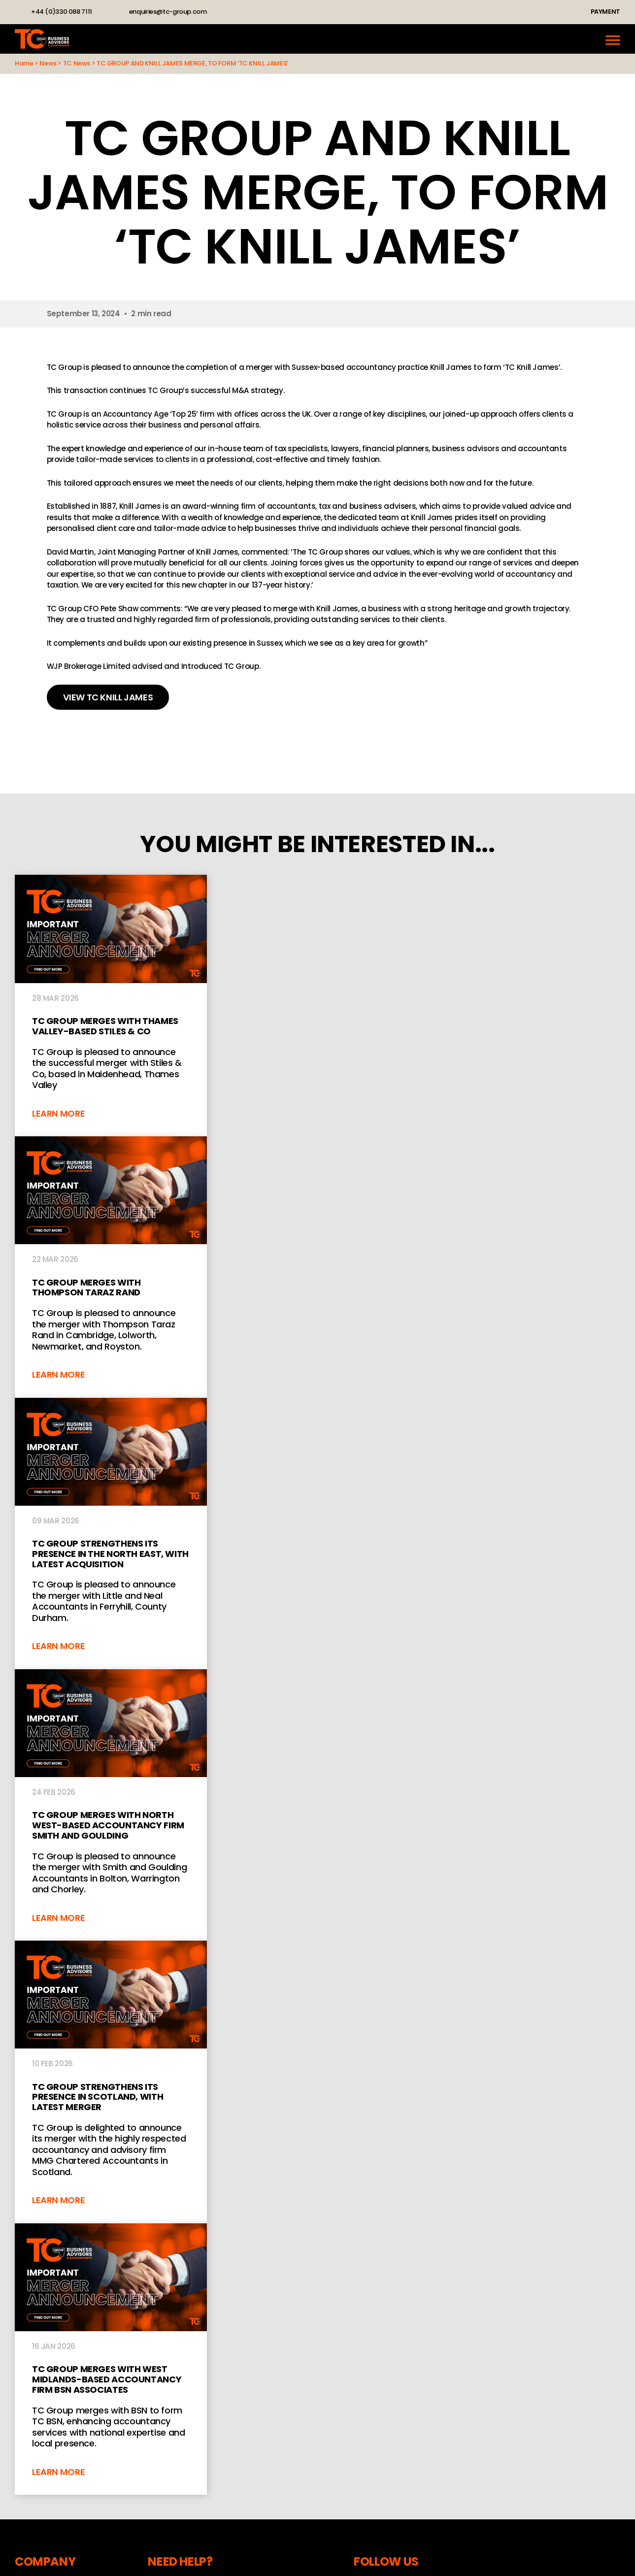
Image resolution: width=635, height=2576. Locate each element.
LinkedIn (227, 12)
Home (24, 63)
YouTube (265, 12)
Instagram (246, 12)
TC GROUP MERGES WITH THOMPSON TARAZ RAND (111, 1267)
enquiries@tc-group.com (168, 11)
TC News (76, 63)
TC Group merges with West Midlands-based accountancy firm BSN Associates (111, 2359)
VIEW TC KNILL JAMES (108, 697)
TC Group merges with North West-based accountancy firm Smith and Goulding (111, 1805)
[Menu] (612, 39)
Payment (605, 11)
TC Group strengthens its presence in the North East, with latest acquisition (111, 1533)
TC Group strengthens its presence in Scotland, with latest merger (111, 2082)
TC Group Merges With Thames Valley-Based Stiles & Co (111, 1005)
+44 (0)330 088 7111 (61, 11)
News (48, 63)
